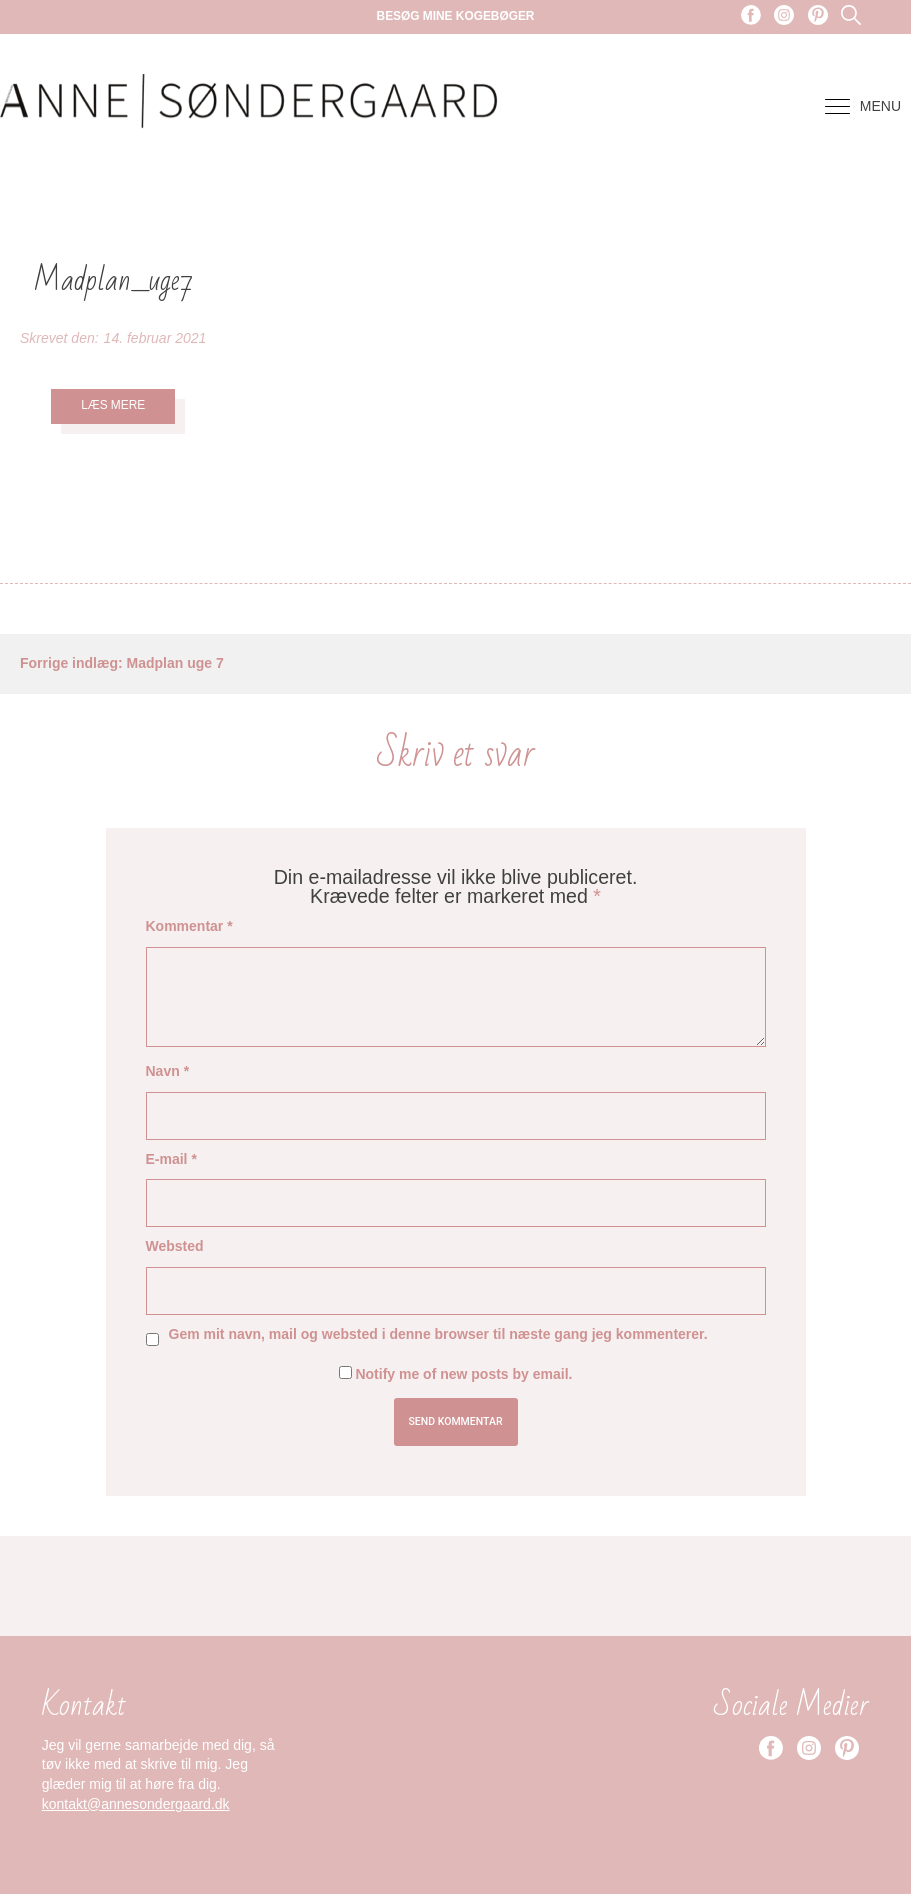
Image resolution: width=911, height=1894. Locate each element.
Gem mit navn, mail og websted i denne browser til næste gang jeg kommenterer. (438, 1334)
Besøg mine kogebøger (456, 16)
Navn (168, 1071)
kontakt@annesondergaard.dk (136, 1804)
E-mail (171, 1159)
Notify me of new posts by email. (463, 1374)
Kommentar (189, 926)
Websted (175, 1246)
